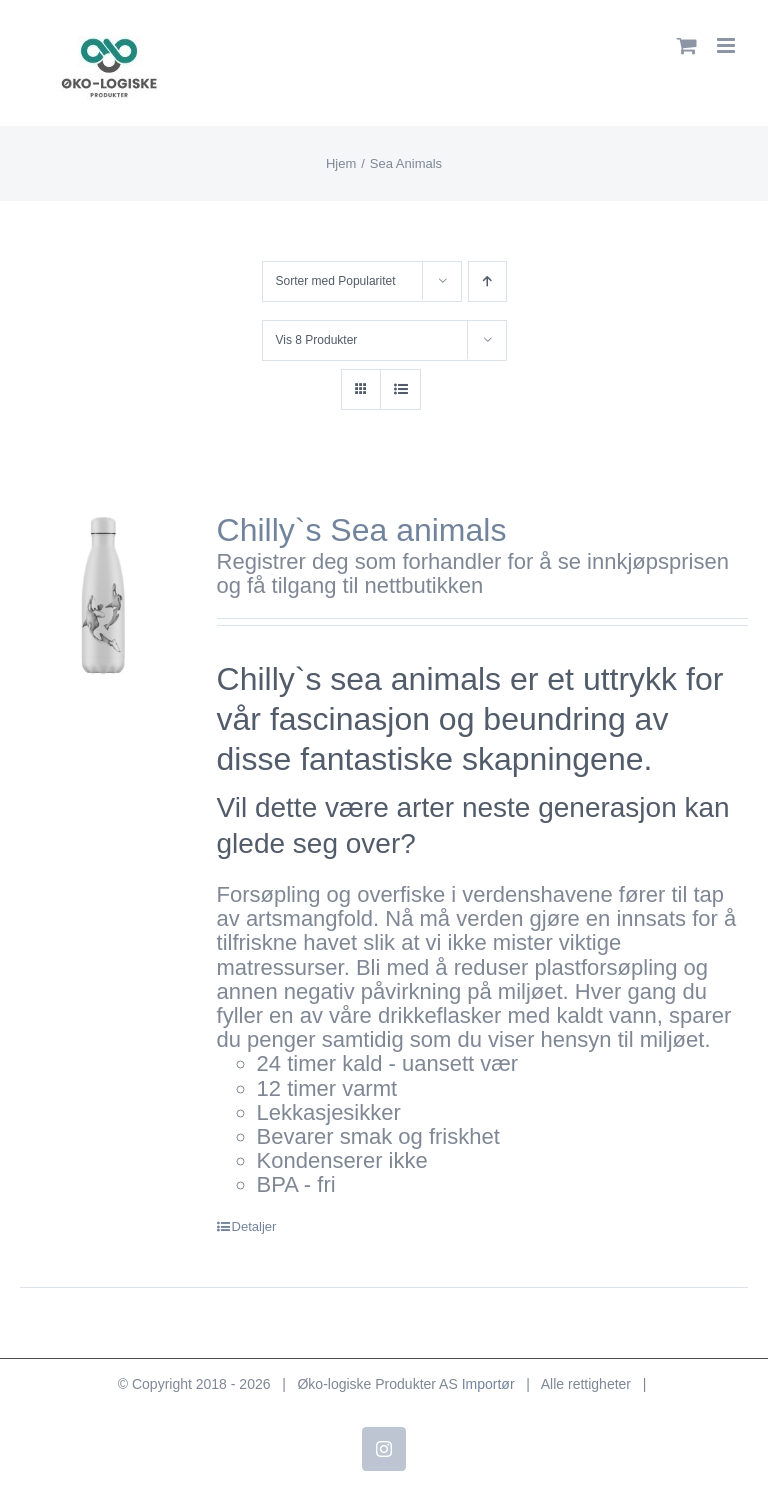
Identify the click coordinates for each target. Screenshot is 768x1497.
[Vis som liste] (400, 389)
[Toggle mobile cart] (687, 45)
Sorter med (336, 281)
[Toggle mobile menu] (727, 45)
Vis (317, 340)
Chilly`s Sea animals (362, 530)
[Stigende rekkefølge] (487, 281)
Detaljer (254, 1226)
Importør (488, 1384)
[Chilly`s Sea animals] (103, 593)
